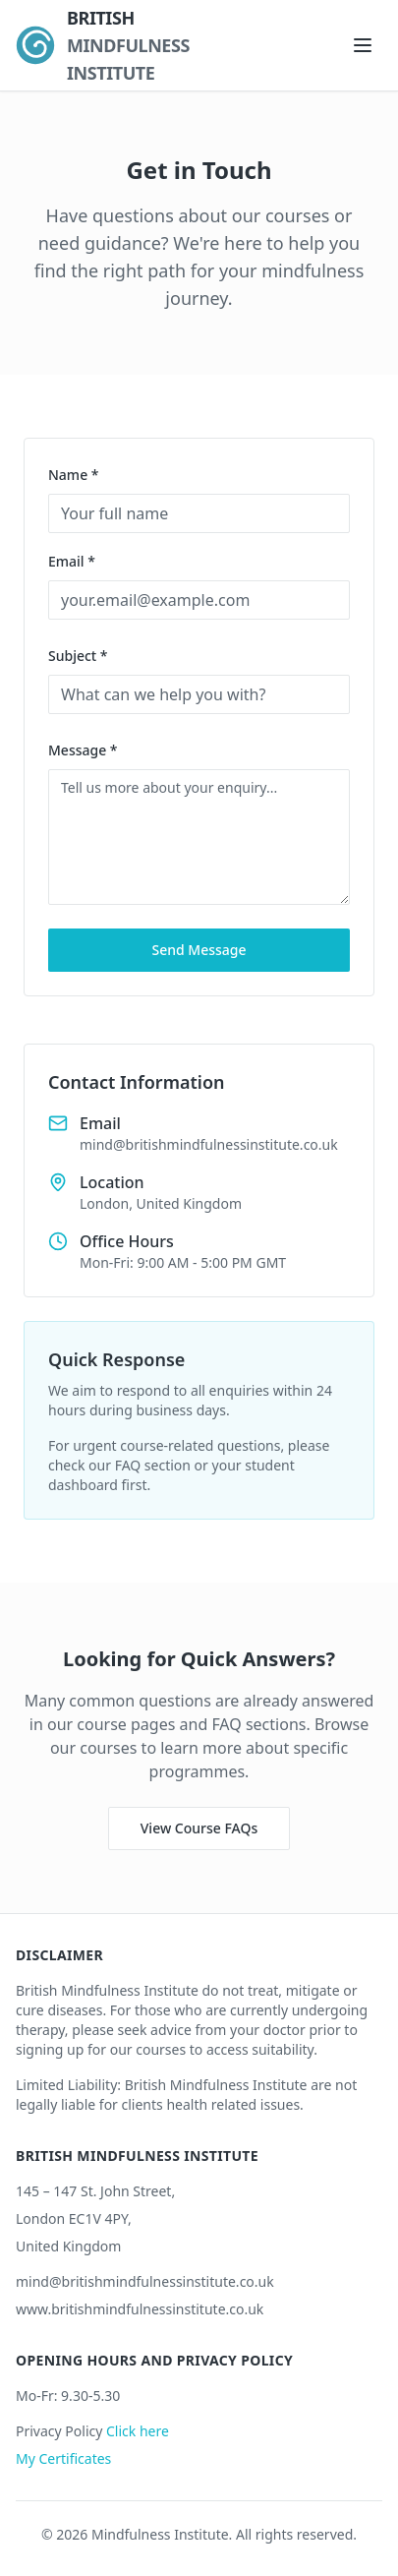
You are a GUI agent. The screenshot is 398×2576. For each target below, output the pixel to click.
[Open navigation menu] (362, 45)
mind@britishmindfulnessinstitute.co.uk (145, 2281)
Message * (83, 750)
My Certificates (63, 2458)
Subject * (78, 655)
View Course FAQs (199, 1828)
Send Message (198, 949)
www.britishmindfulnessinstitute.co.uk (139, 2309)
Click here (137, 2431)
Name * (73, 474)
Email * (71, 561)
